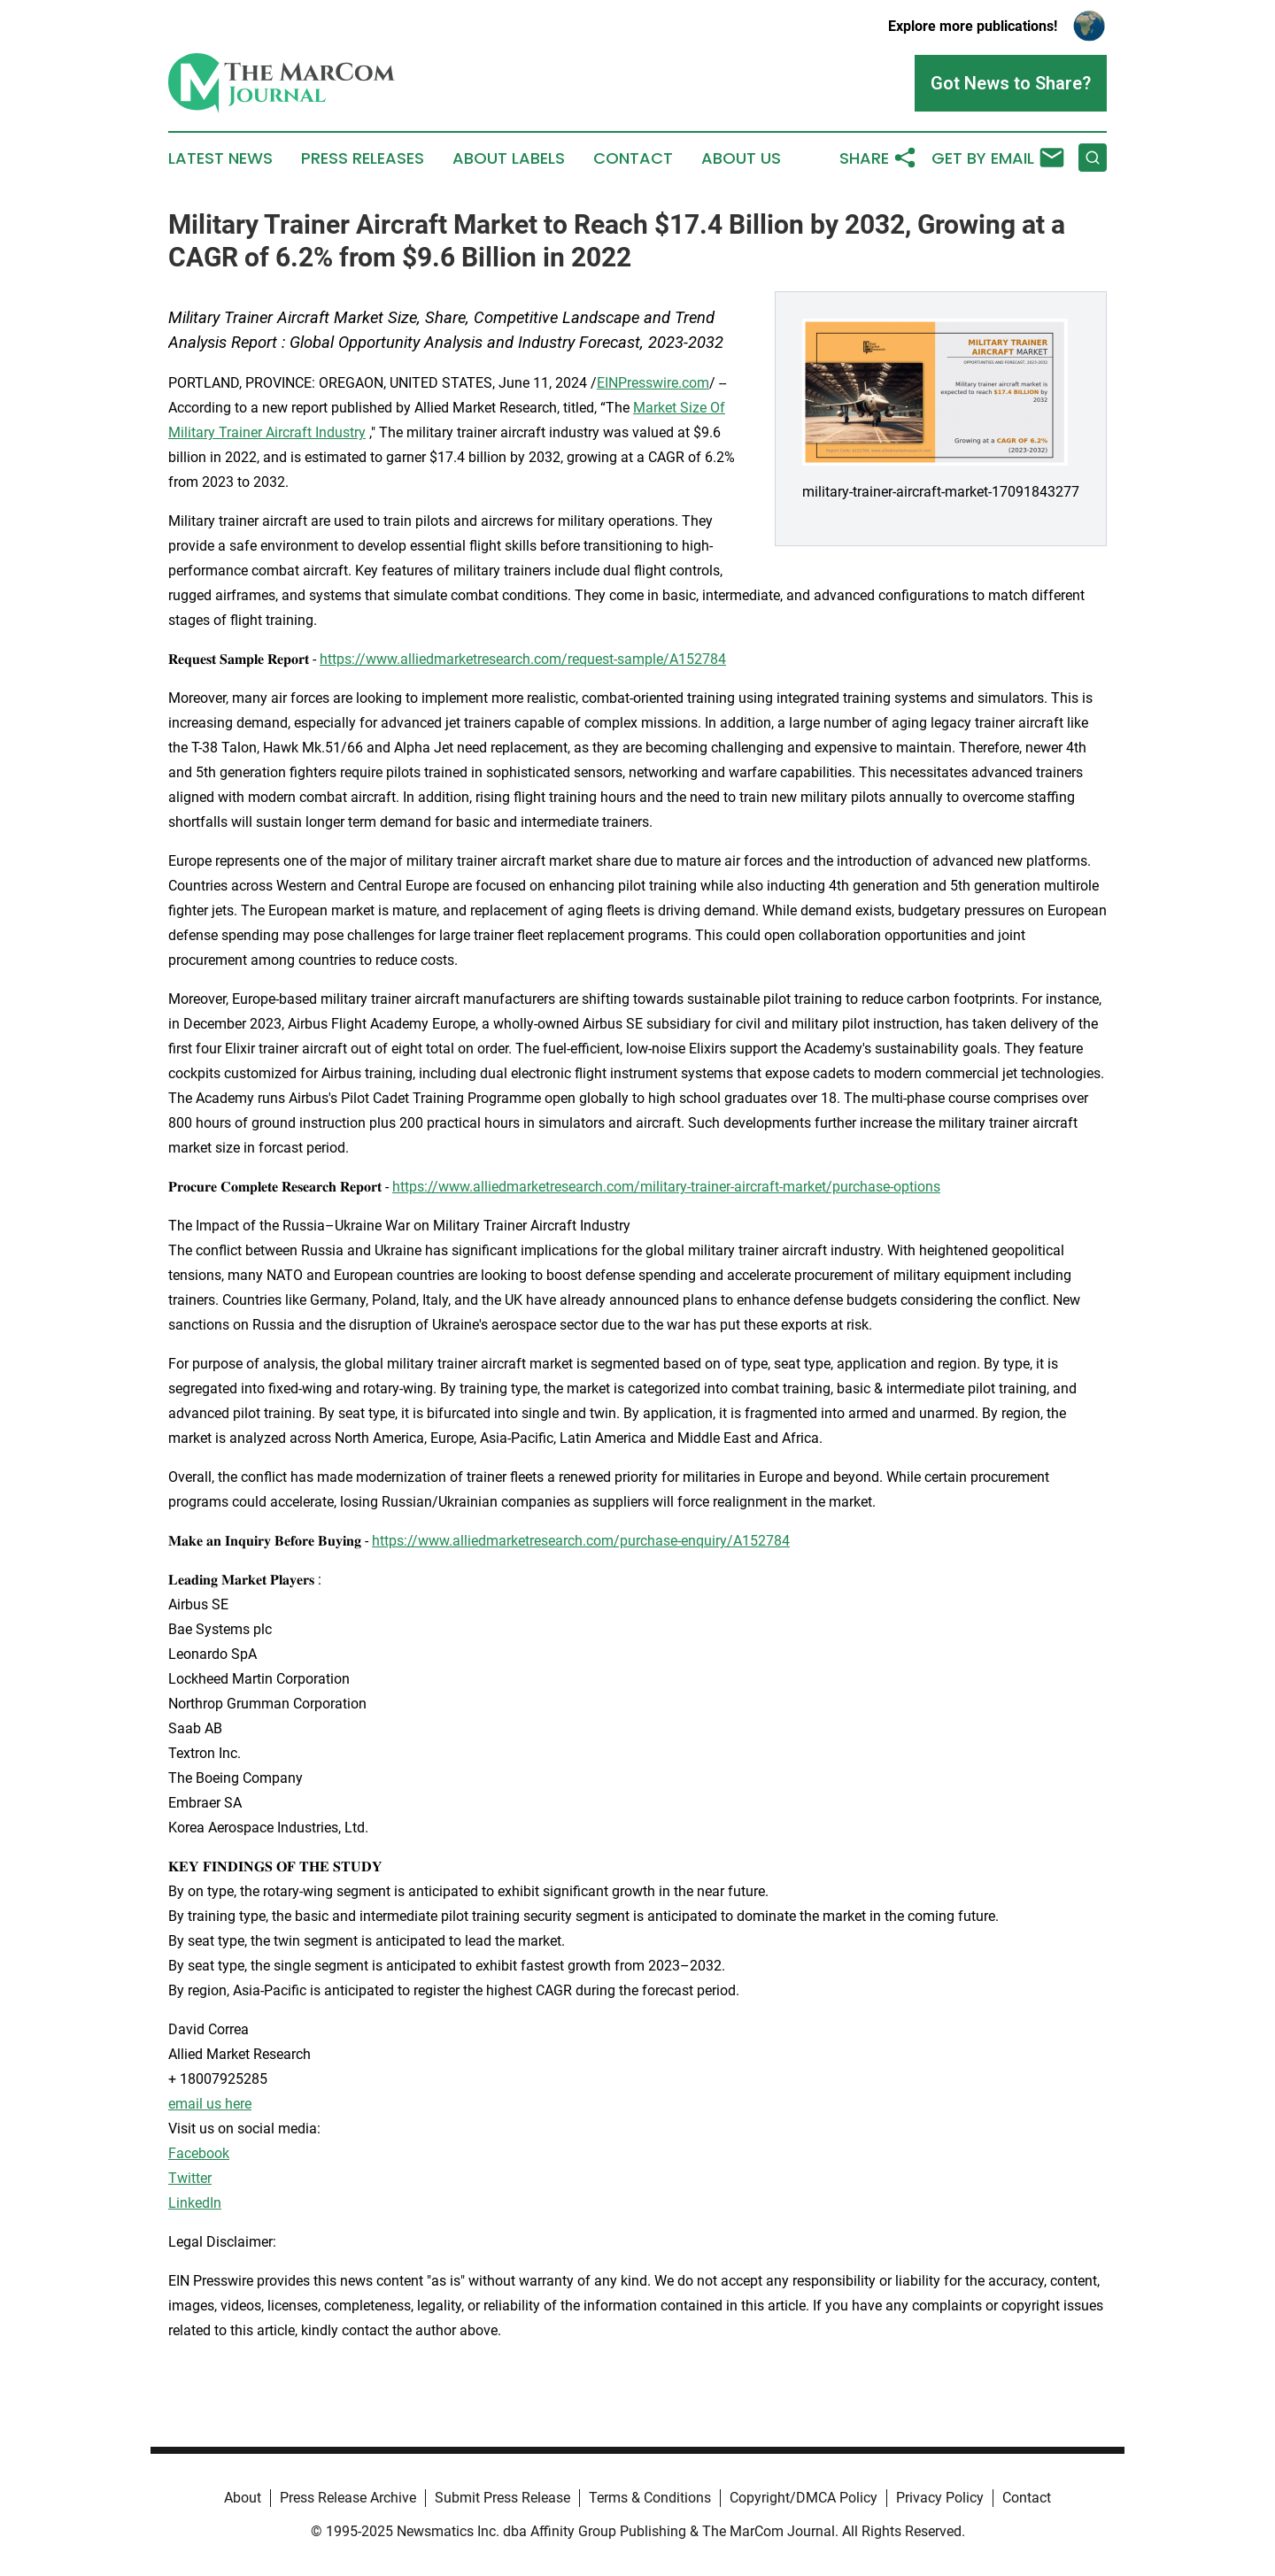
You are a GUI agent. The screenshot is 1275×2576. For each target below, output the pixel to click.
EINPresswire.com (653, 382)
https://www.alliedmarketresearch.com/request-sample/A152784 (523, 659)
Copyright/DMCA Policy (803, 2497)
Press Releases (362, 158)
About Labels (508, 158)
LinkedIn (194, 2202)
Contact (633, 158)
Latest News (220, 158)
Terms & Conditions (650, 2497)
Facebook (198, 2153)
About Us (741, 158)
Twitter (190, 2178)
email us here (209, 2103)
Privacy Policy (940, 2497)
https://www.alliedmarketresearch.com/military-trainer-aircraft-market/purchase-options (666, 1186)
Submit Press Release (502, 2497)
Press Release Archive (348, 2497)
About (242, 2497)
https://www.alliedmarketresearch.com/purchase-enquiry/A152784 (581, 1540)
